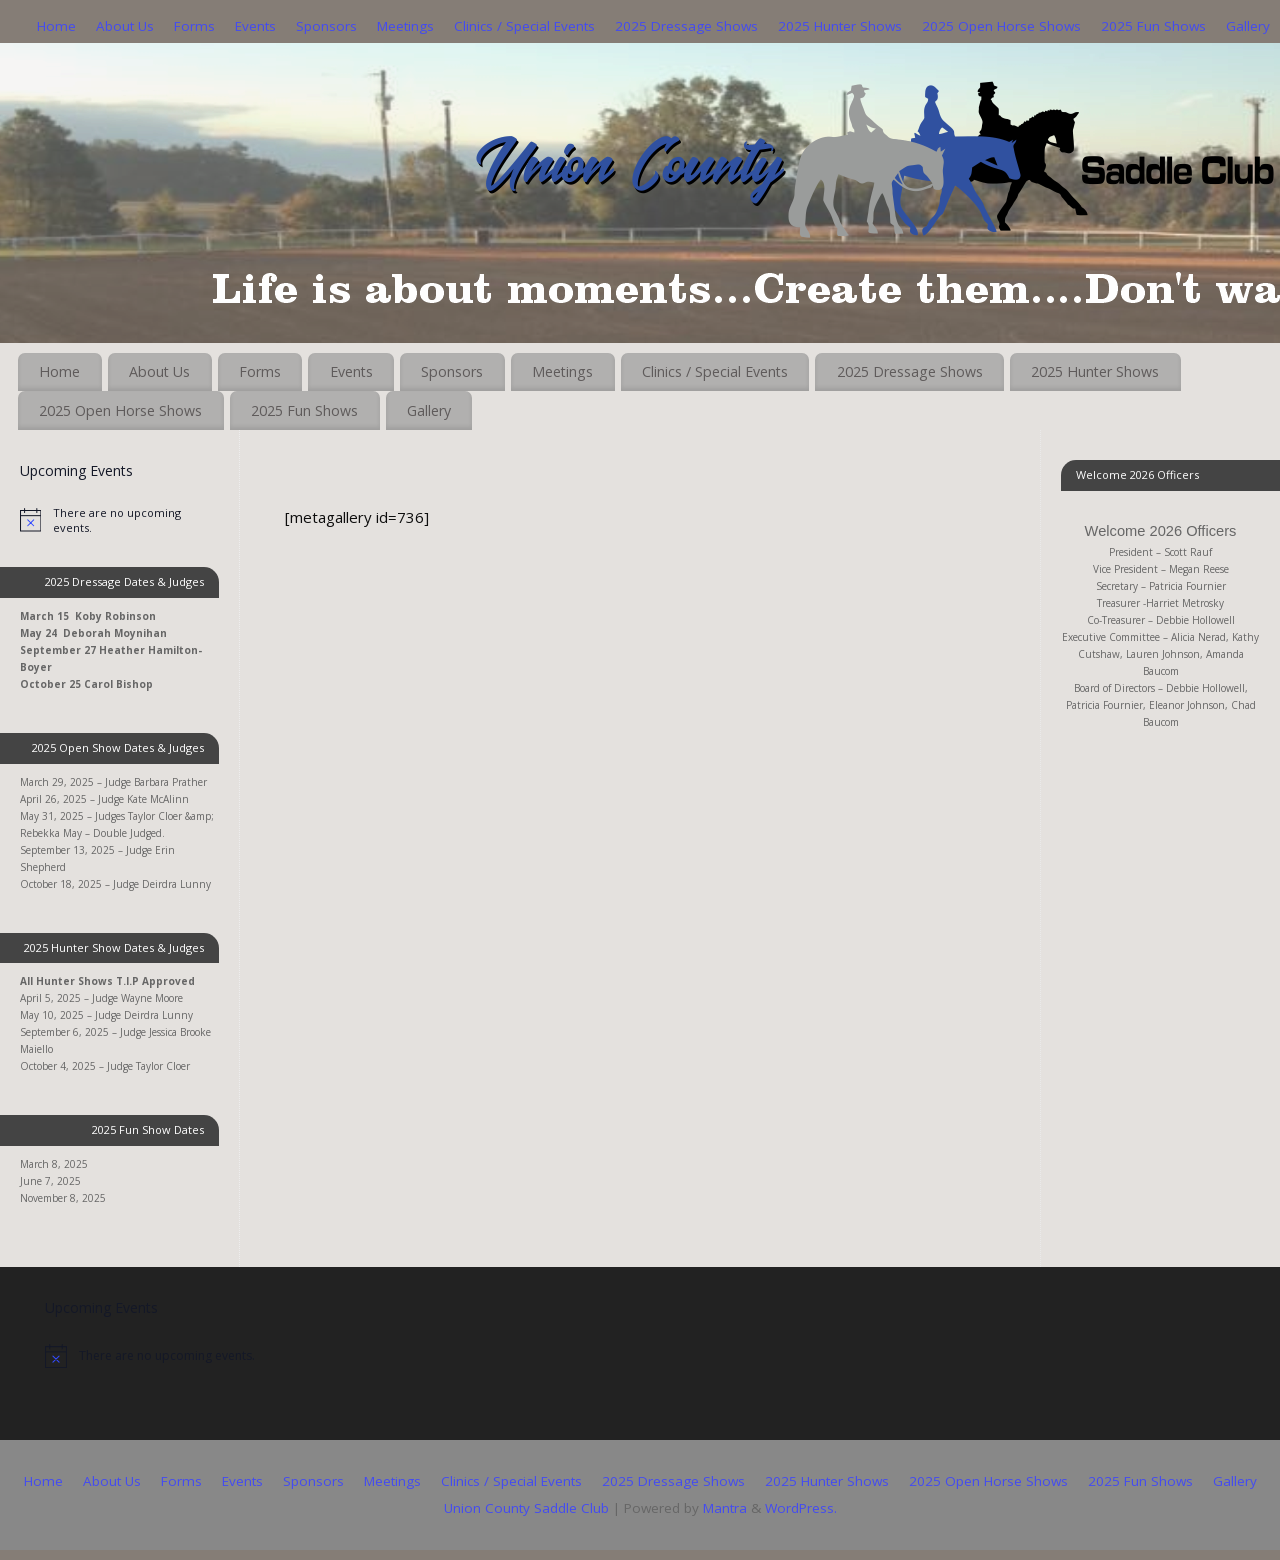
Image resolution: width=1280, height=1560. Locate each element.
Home (56, 26)
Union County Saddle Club (526, 1508)
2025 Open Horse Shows (1001, 26)
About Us (125, 26)
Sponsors (326, 26)
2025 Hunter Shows (840, 26)
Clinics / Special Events (524, 26)
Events (255, 26)
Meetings (405, 26)
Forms (194, 26)
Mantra (725, 1508)
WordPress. (801, 1508)
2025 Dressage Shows (686, 26)
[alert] (119, 520)
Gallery (1248, 26)
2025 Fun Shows (1153, 26)
